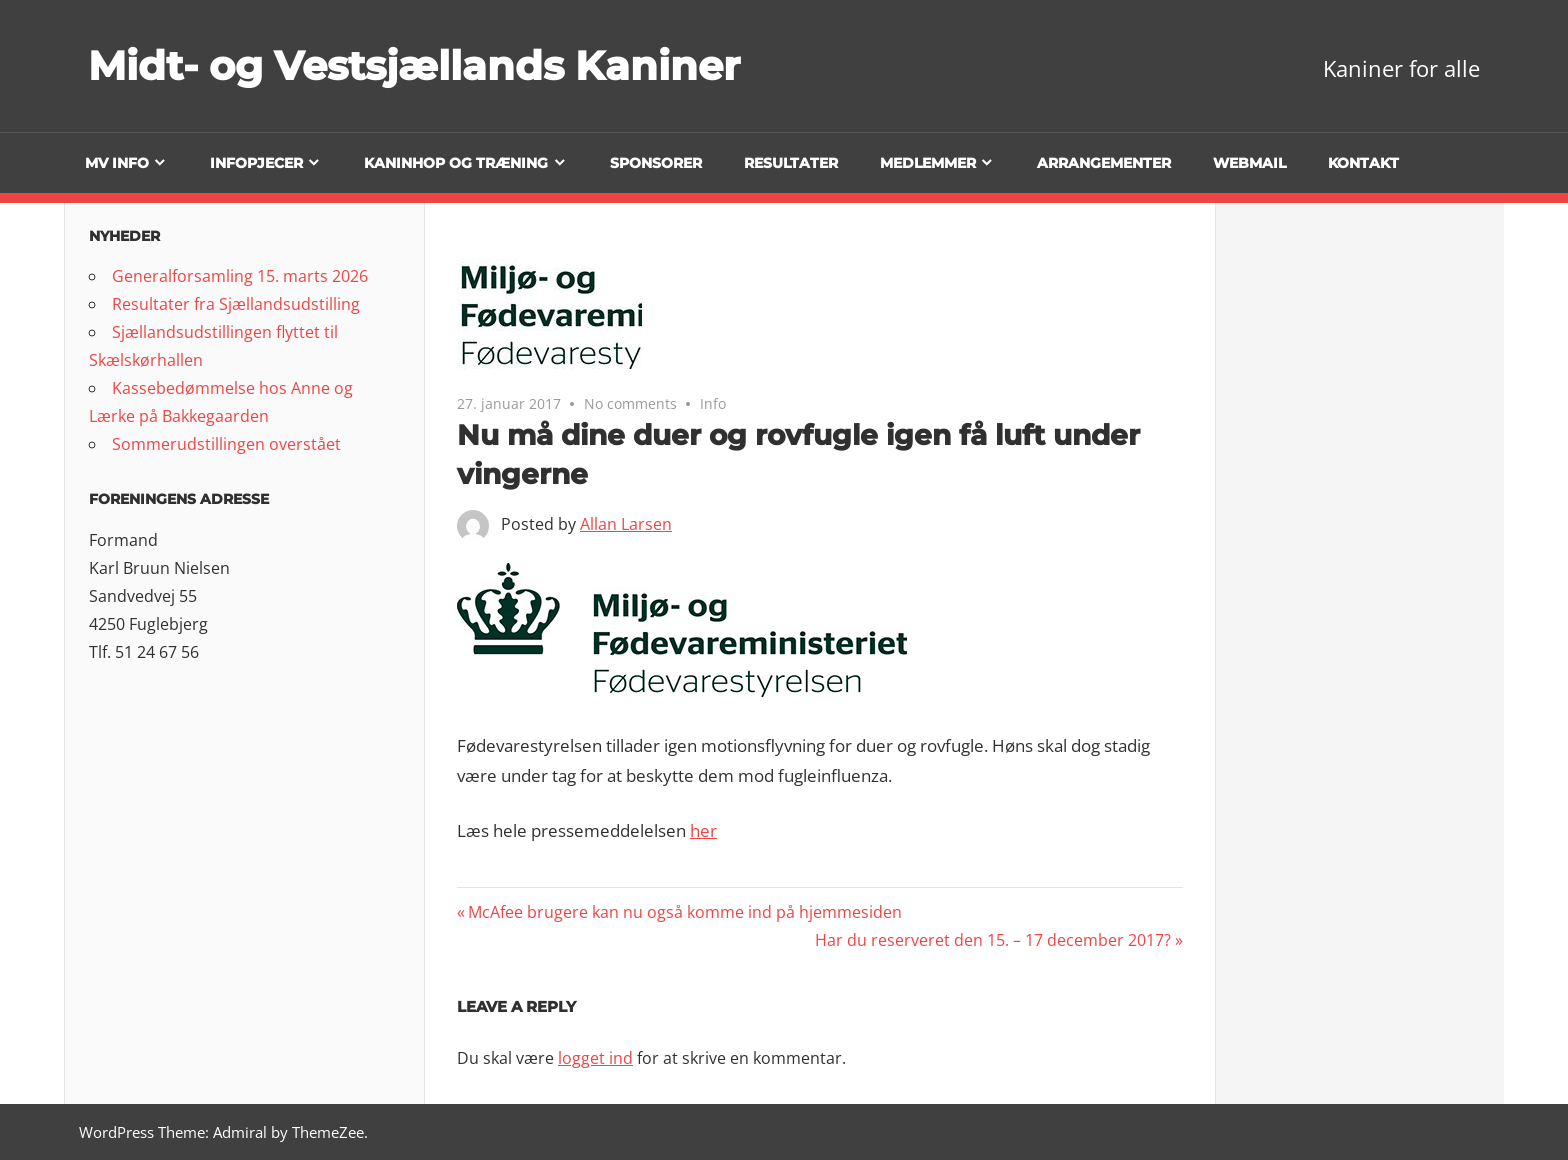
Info (713, 403)
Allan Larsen (626, 524)
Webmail (1249, 163)
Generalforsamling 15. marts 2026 (240, 276)
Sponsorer (656, 163)
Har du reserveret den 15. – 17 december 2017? (993, 940)
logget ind (595, 1058)
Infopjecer (256, 163)
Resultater (791, 163)
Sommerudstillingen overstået (226, 444)
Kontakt (1363, 163)
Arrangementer (1104, 163)
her (703, 830)
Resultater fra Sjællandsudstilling (236, 304)
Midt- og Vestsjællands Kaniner (414, 65)
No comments (630, 403)
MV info (117, 163)
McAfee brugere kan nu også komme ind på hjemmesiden (684, 912)
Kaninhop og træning (456, 163)
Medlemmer (928, 163)
